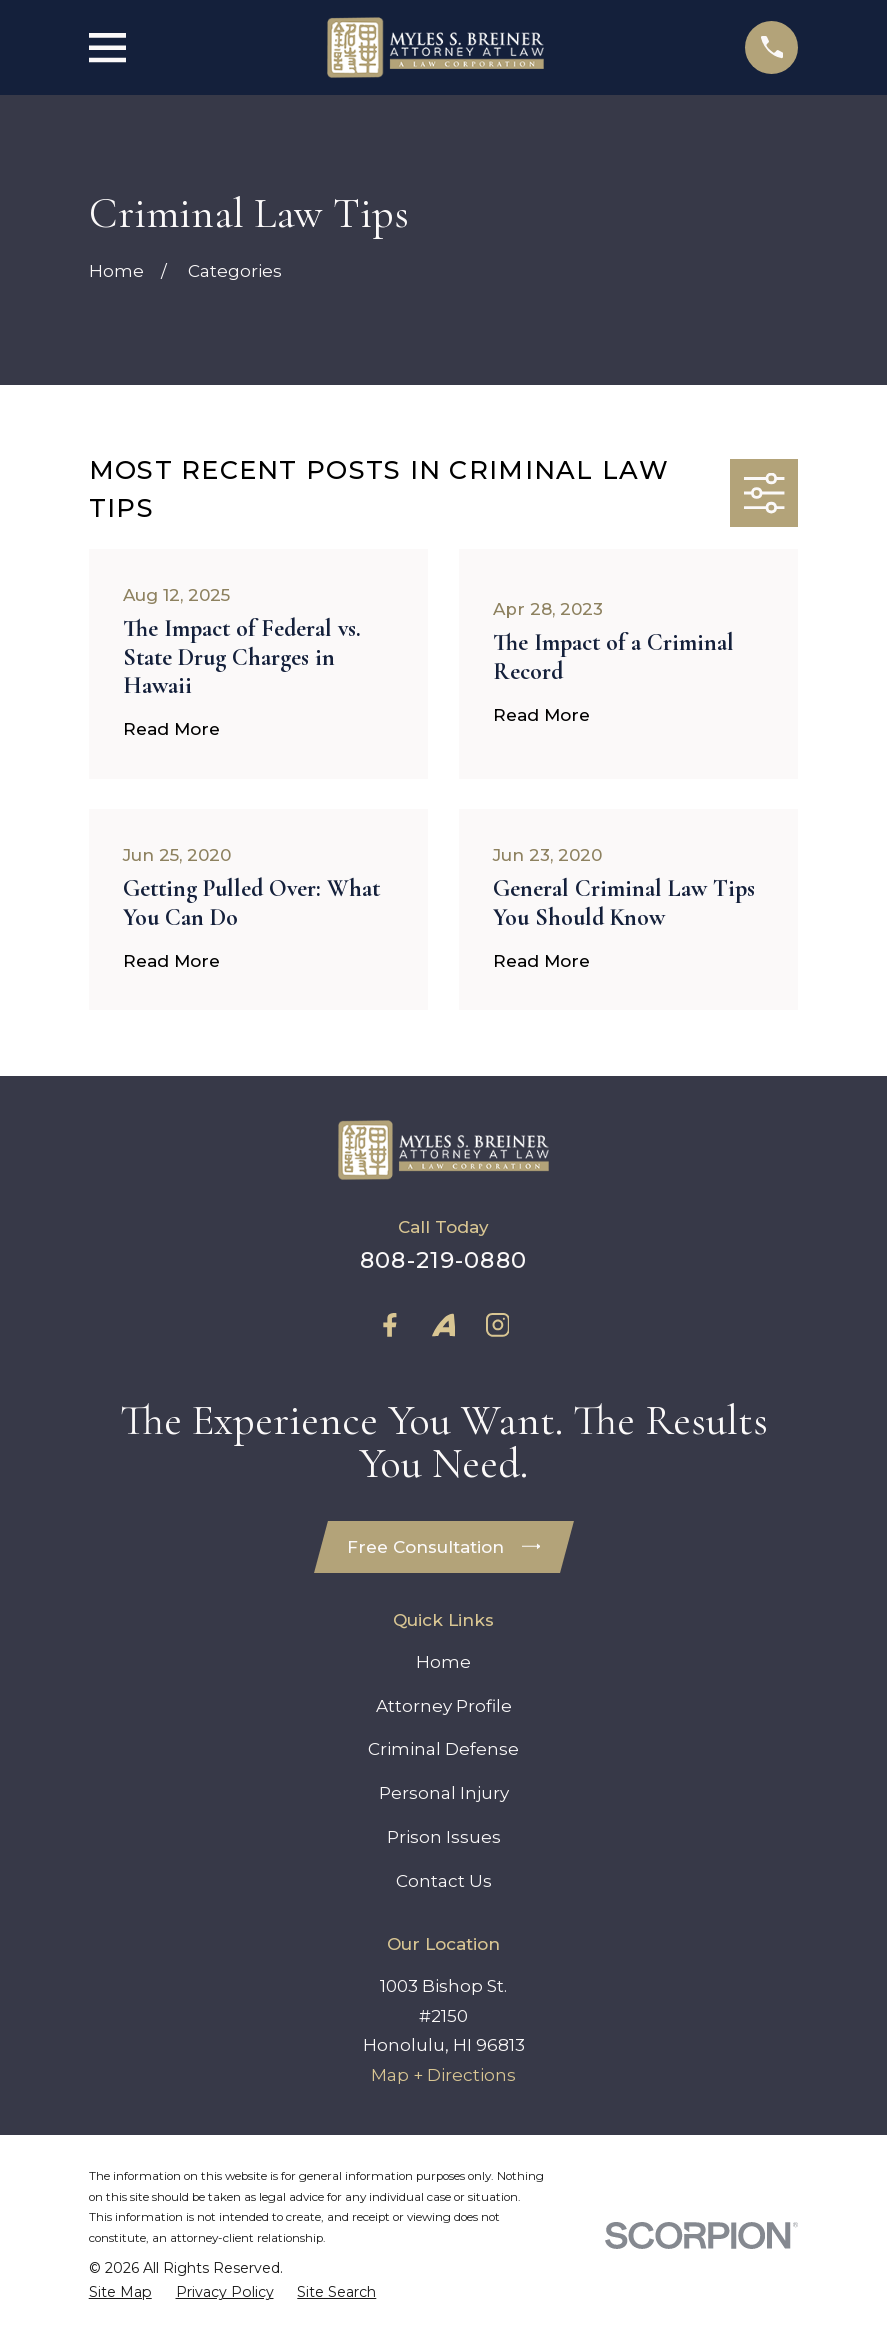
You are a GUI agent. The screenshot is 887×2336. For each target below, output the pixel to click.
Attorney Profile (444, 1706)
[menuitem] (120, 2293)
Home (443, 1662)
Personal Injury (444, 1794)
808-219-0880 (443, 1260)
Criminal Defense (443, 1750)
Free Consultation (444, 1547)
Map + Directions (443, 2076)
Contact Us (444, 1882)
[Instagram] (498, 1325)
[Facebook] (390, 1325)
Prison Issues (444, 1838)
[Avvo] (444, 1325)
